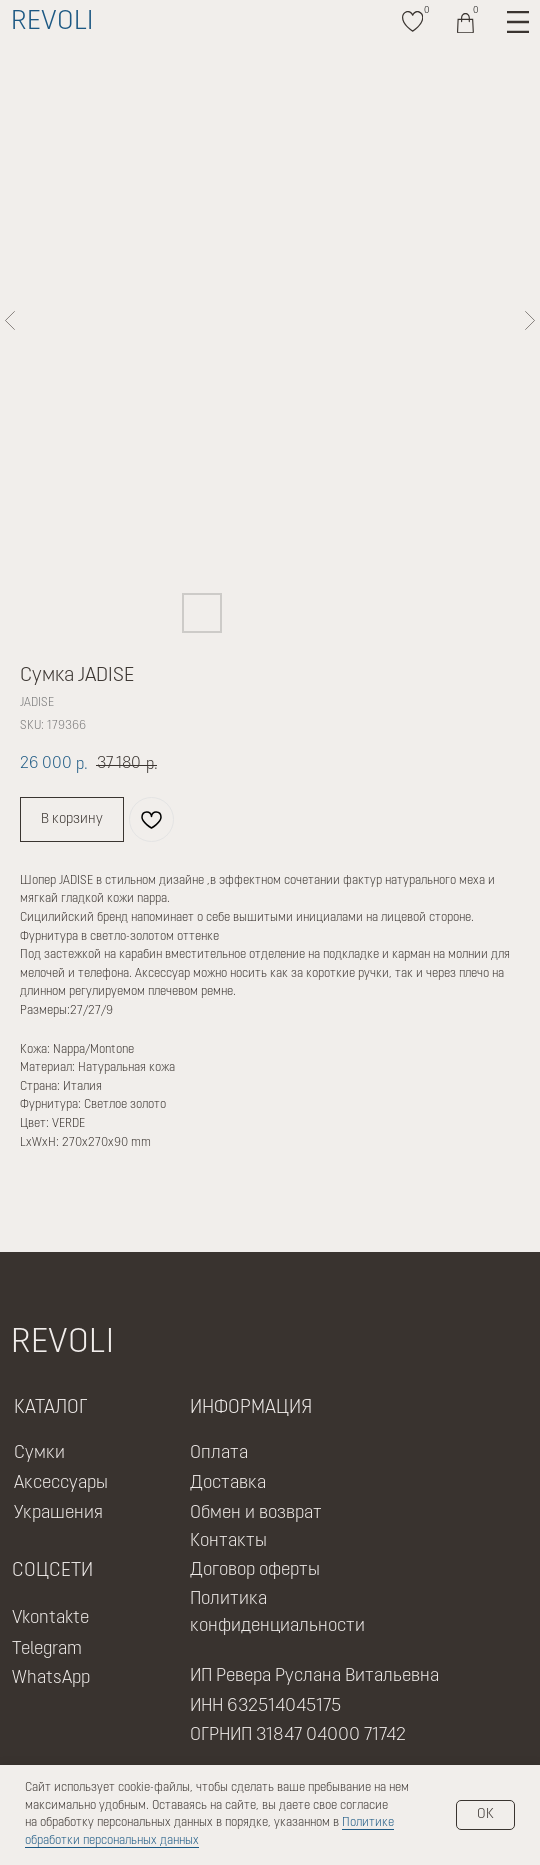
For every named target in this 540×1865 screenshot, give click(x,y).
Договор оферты (255, 1570)
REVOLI (52, 22)
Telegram (47, 1649)
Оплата (219, 1453)
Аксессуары (61, 1483)
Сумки (39, 1453)
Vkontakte (50, 1618)
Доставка (228, 1483)
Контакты (228, 1541)
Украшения (58, 1513)
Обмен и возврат (256, 1513)
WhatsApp (51, 1678)
